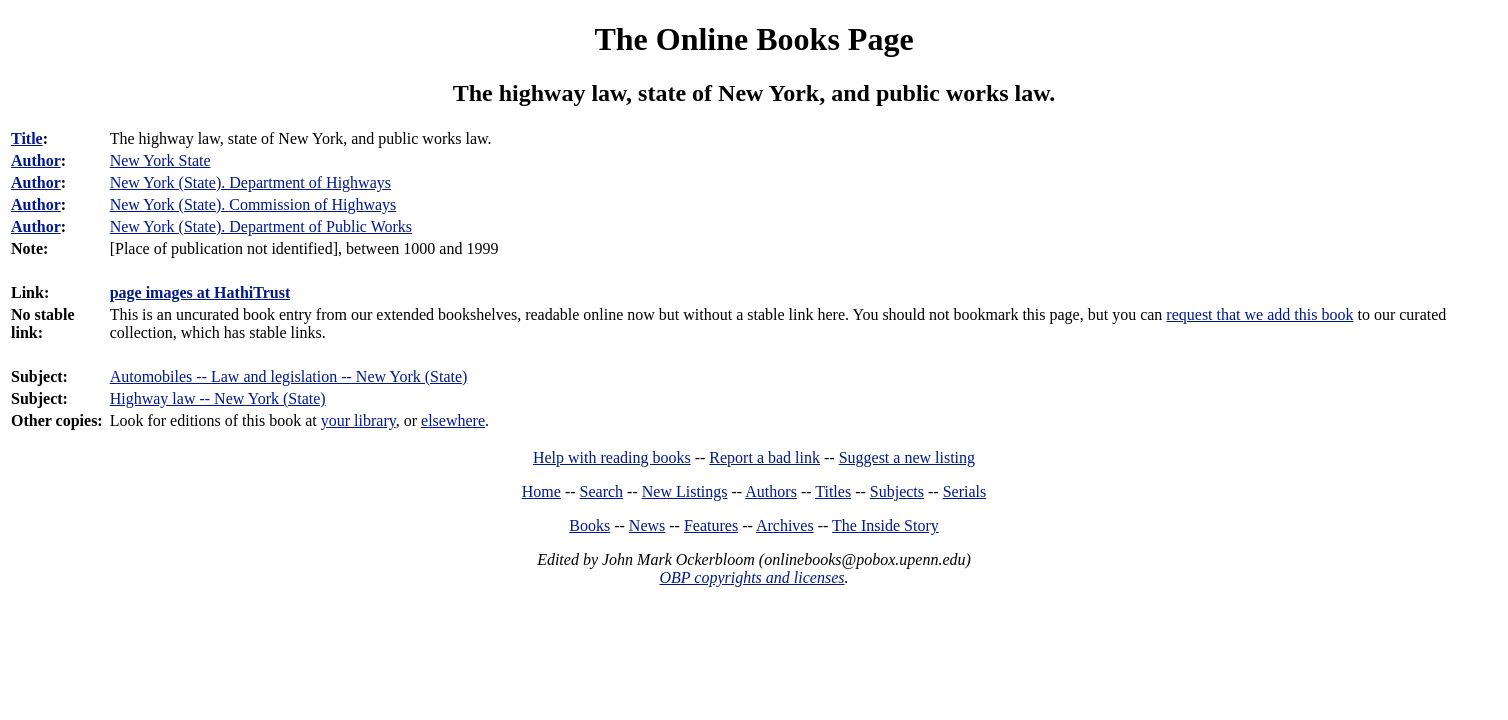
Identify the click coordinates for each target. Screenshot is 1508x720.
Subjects (897, 491)
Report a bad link (764, 457)
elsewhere (453, 420)
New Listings (685, 491)
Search (602, 491)
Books (589, 525)
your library (358, 420)
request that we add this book (1259, 314)
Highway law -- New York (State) (218, 398)
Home (541, 491)
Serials (965, 491)
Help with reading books (612, 457)
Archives (785, 525)
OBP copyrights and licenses (751, 577)
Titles (833, 491)
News (647, 525)
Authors (771, 491)
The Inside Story (885, 525)
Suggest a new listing (907, 457)
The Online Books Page (753, 39)
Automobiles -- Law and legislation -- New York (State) (289, 376)
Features (711, 525)
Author (36, 160)
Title (27, 138)
